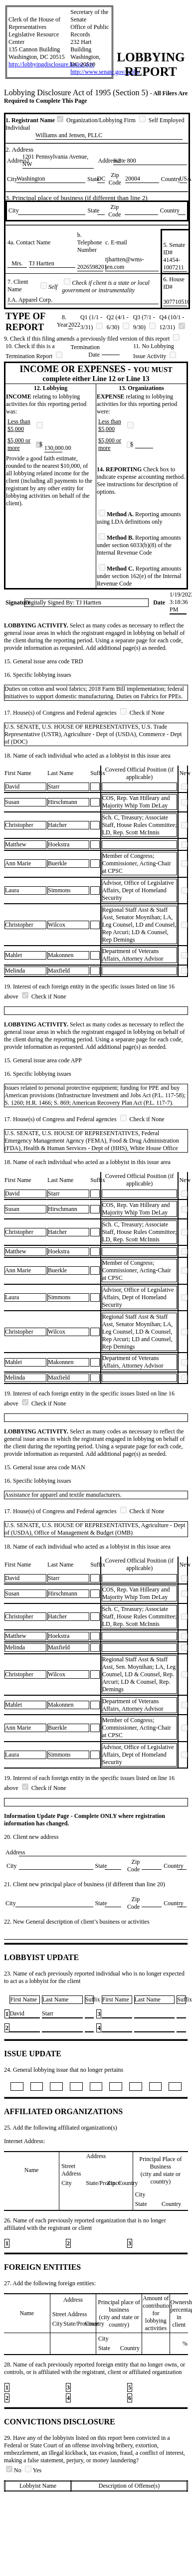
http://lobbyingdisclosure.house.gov (51, 64)
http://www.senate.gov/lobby (105, 71)
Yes (33, 2470)
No (14, 2470)
